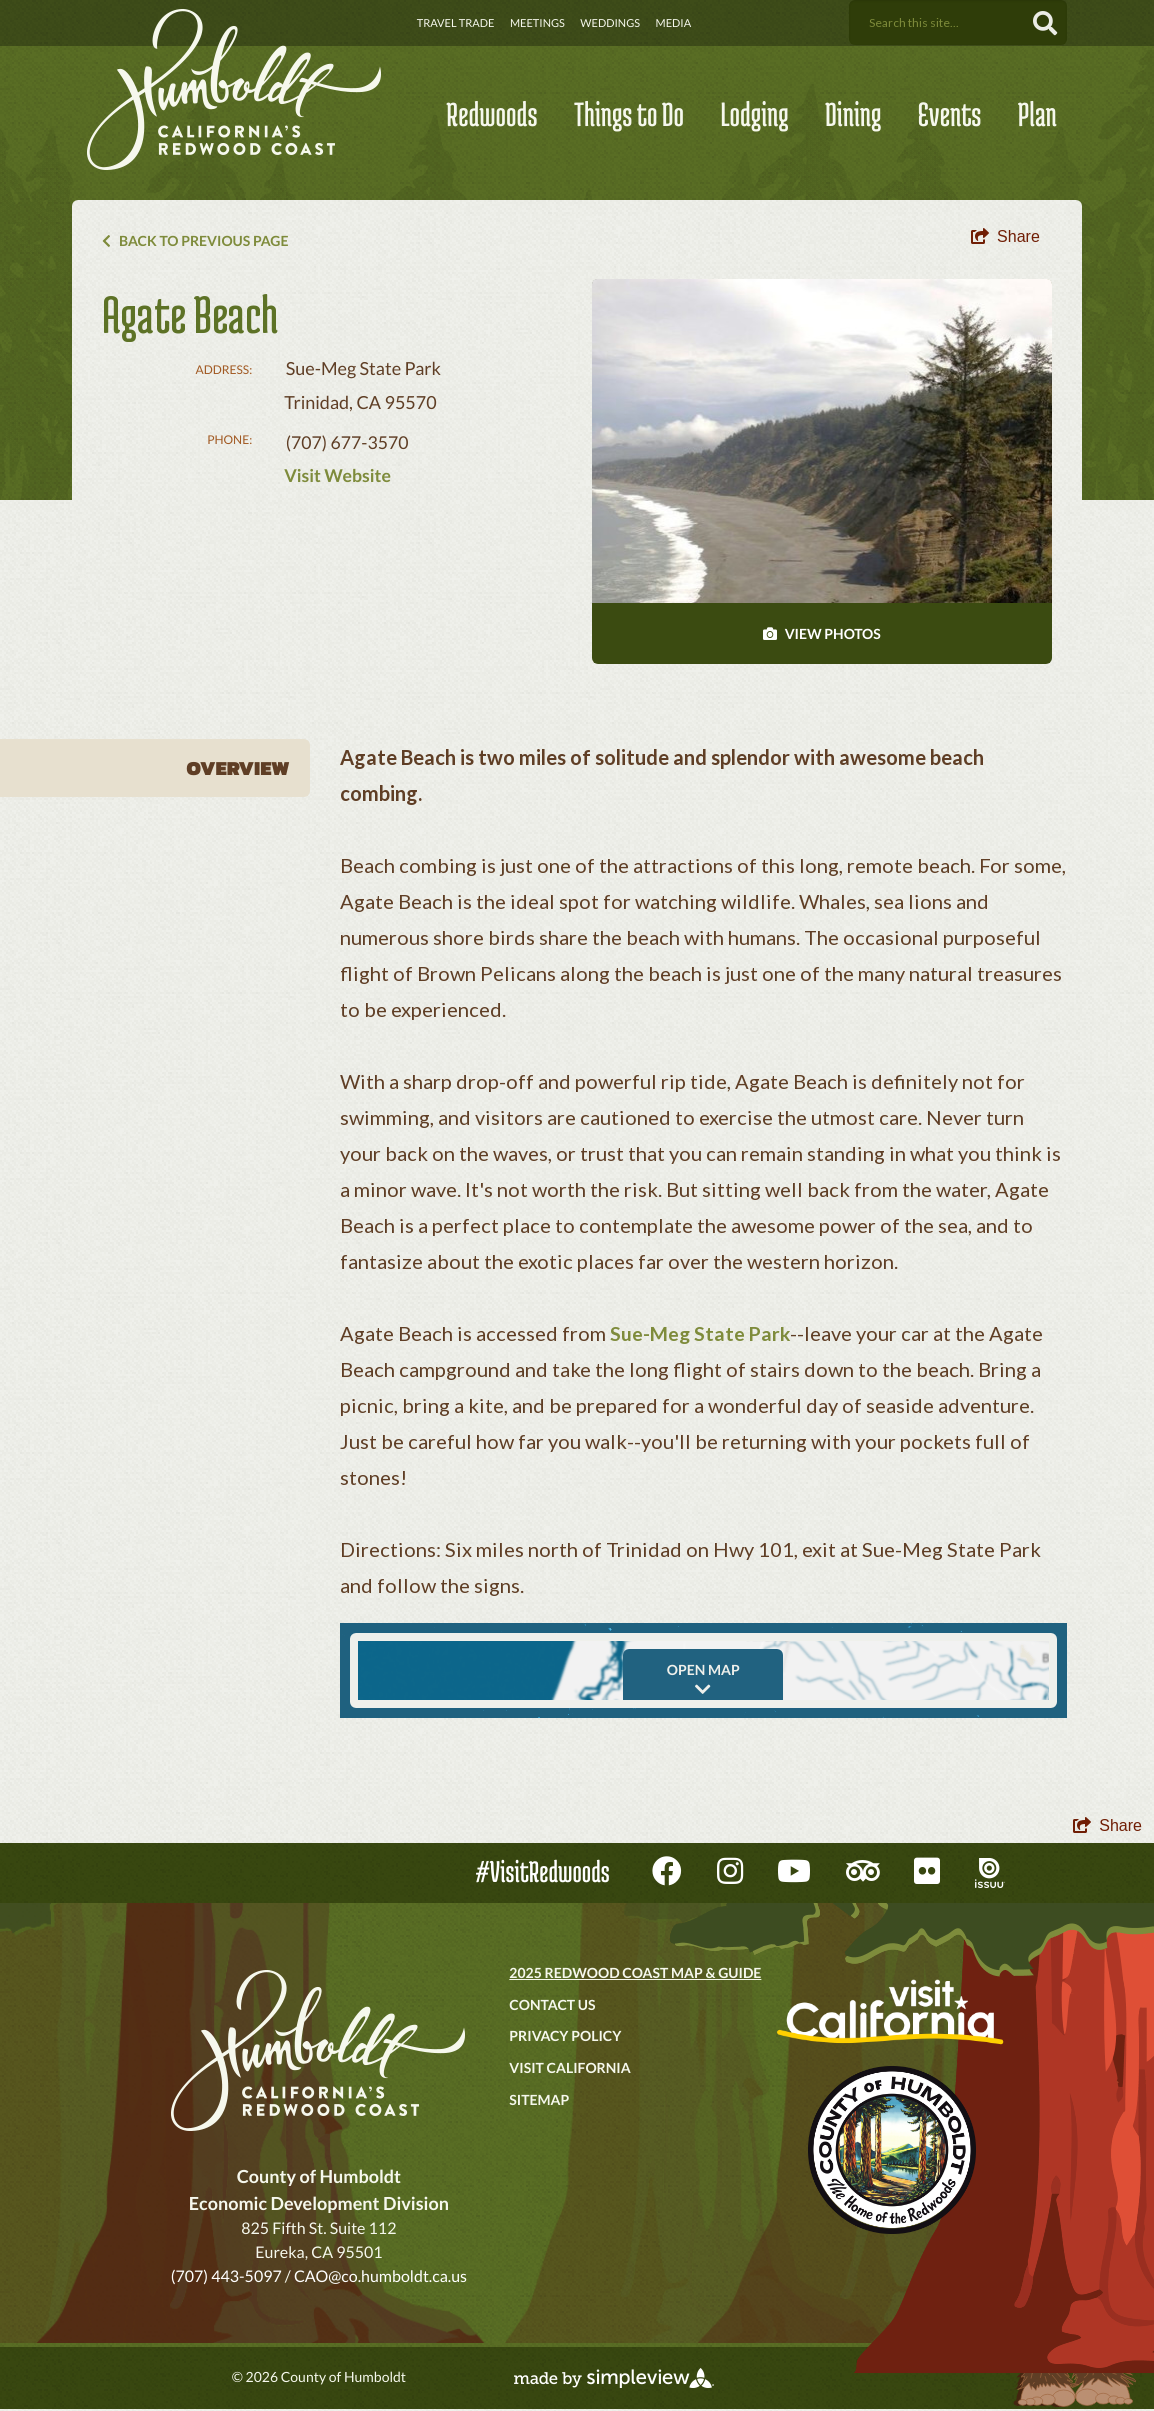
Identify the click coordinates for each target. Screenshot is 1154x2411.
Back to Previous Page (195, 240)
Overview (238, 771)
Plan (1037, 114)
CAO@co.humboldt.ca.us (380, 2278)
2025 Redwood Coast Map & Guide (635, 1974)
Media (674, 23)
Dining (853, 114)
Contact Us (552, 2006)
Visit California (569, 2069)
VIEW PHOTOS (822, 636)
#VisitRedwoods (543, 1875)
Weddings (610, 23)
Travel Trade (456, 23)
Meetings (537, 23)
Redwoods (491, 114)
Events (950, 114)
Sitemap (539, 2101)
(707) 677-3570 (348, 444)
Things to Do (629, 114)
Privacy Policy (565, 2038)
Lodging (754, 114)
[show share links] (1005, 239)
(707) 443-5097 (226, 2278)
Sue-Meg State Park (701, 1336)
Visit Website (338, 477)
